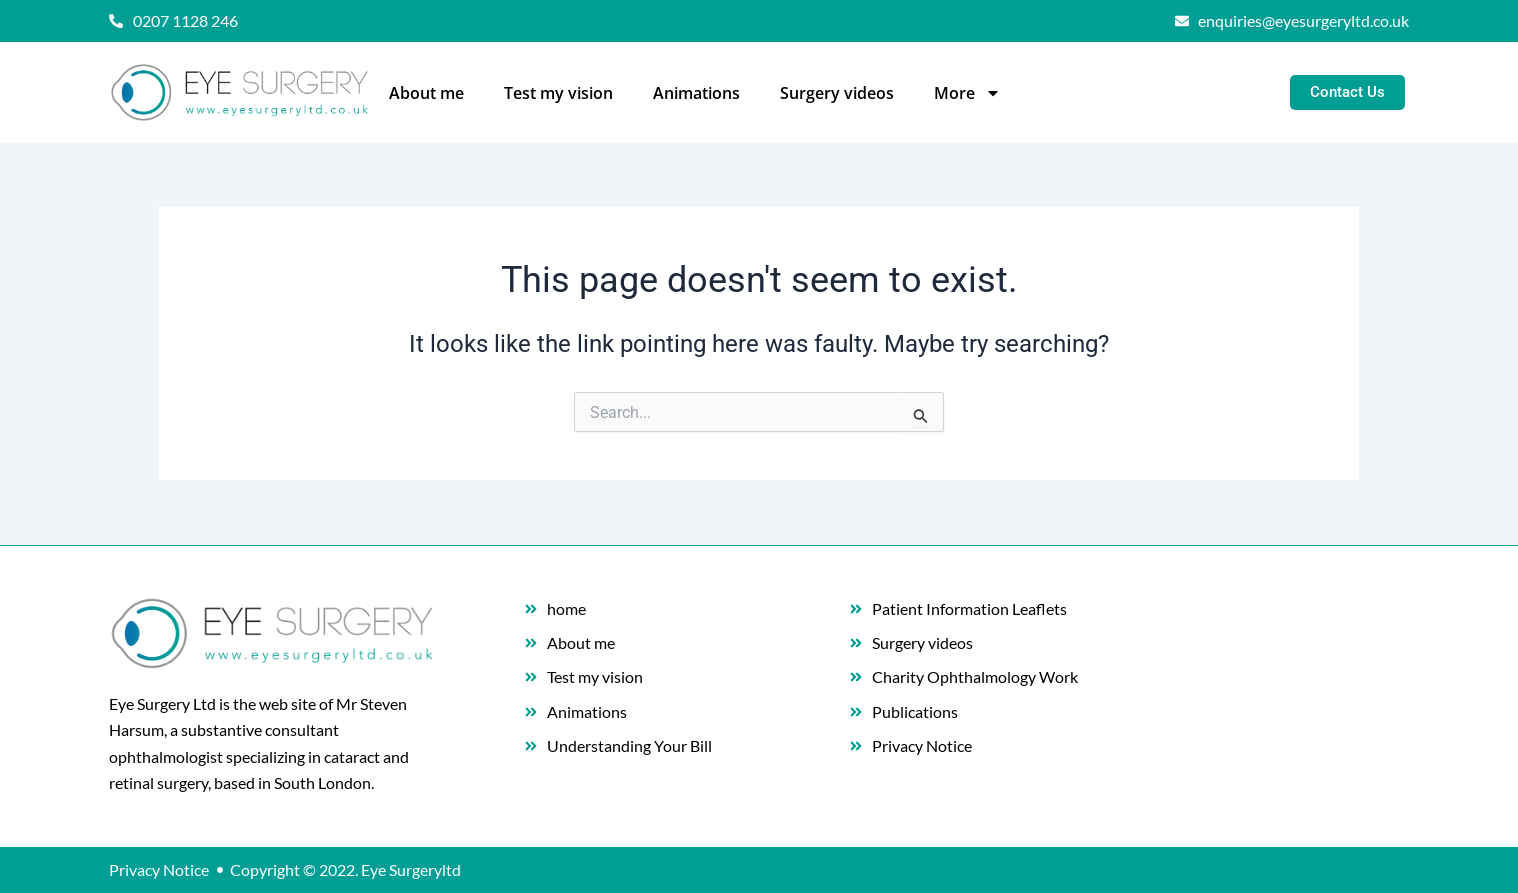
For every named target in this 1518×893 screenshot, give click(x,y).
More (967, 93)
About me (426, 93)
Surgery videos (837, 93)
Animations (696, 93)
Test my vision (558, 93)
